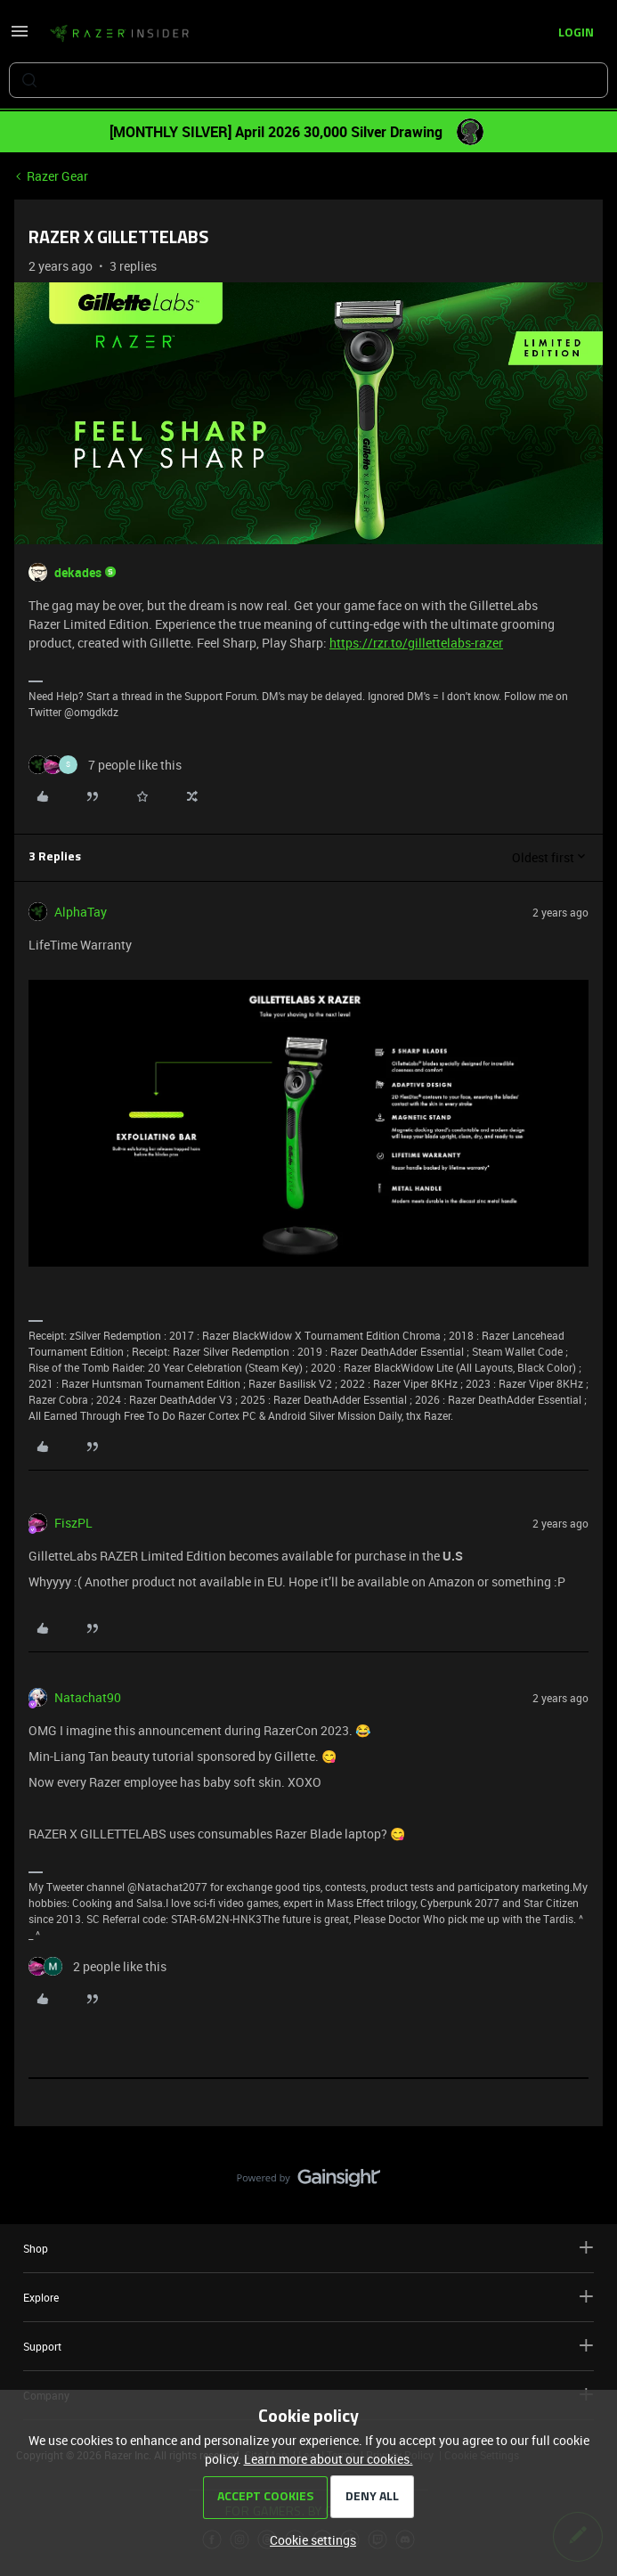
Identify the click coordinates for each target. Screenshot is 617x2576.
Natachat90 (87, 1697)
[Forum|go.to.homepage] (119, 34)
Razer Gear (57, 175)
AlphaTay (80, 911)
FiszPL (73, 1522)
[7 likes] (105, 764)
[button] (19, 37)
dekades (77, 572)
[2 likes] (97, 1966)
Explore (308, 2296)
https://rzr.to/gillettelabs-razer (416, 642)
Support (308, 2345)
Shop (308, 2247)
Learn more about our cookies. (328, 2458)
